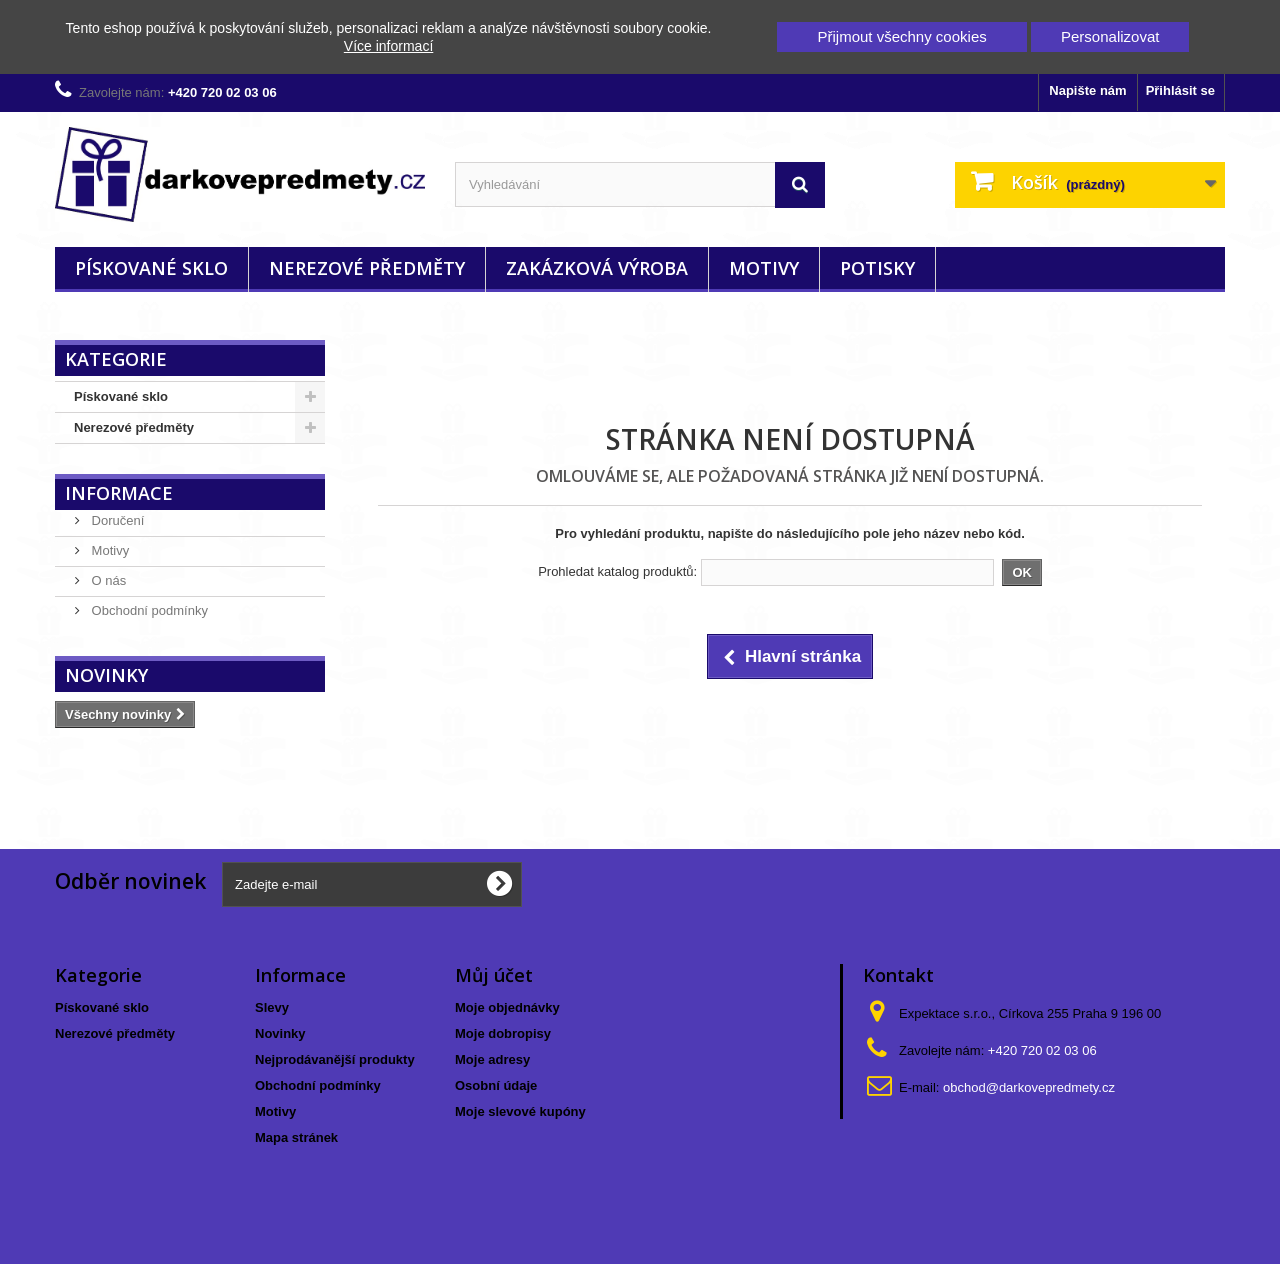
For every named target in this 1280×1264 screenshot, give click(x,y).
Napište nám (1087, 90)
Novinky (106, 675)
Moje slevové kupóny (520, 1111)
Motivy (764, 268)
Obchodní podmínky (148, 610)
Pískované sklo (151, 268)
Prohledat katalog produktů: (617, 571)
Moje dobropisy (503, 1033)
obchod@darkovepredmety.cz (1029, 1087)
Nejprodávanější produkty (335, 1059)
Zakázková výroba (597, 268)
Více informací (388, 46)
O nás (107, 580)
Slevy (272, 1007)
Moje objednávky (507, 1007)
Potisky (877, 268)
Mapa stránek (296, 1137)
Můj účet (494, 975)
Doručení (116, 520)
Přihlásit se (1180, 90)
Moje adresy (492, 1059)
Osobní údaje (496, 1085)
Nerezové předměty (367, 268)
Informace (119, 493)
